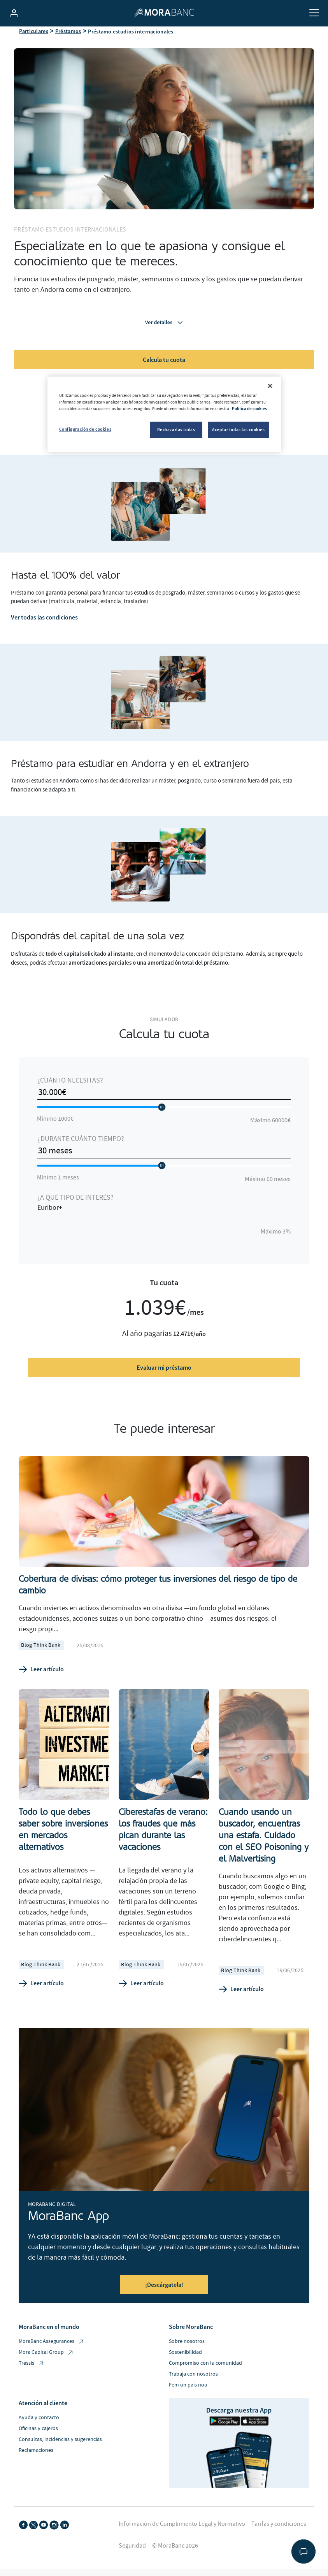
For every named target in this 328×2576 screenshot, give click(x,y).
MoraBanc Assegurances (51, 2354)
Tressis (31, 2376)
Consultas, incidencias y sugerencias (60, 2452)
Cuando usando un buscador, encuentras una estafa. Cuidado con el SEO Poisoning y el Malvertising (264, 1848)
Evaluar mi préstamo (164, 1381)
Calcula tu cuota (164, 372)
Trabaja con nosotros (193, 2387)
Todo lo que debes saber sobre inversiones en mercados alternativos (63, 1842)
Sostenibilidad (185, 2365)
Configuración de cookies (85, 429)
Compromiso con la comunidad (205, 2376)
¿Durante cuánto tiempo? (80, 1152)
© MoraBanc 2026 (175, 2559)
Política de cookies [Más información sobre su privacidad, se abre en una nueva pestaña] (249, 408)
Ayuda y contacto (39, 2430)
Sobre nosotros (187, 2354)
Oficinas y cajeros (38, 2441)
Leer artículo (41, 1682)
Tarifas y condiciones (278, 2537)
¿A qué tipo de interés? (75, 1210)
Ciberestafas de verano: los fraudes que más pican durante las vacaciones (163, 1842)
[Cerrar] (270, 386)
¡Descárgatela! (164, 2298)
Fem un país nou (188, 2398)
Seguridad (132, 2559)
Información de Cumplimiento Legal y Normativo (182, 2537)
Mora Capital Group (46, 2365)
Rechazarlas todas (176, 429)
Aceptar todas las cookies (238, 429)
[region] (164, 414)
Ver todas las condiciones (44, 630)
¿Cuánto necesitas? (70, 1093)
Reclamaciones (36, 2463)
